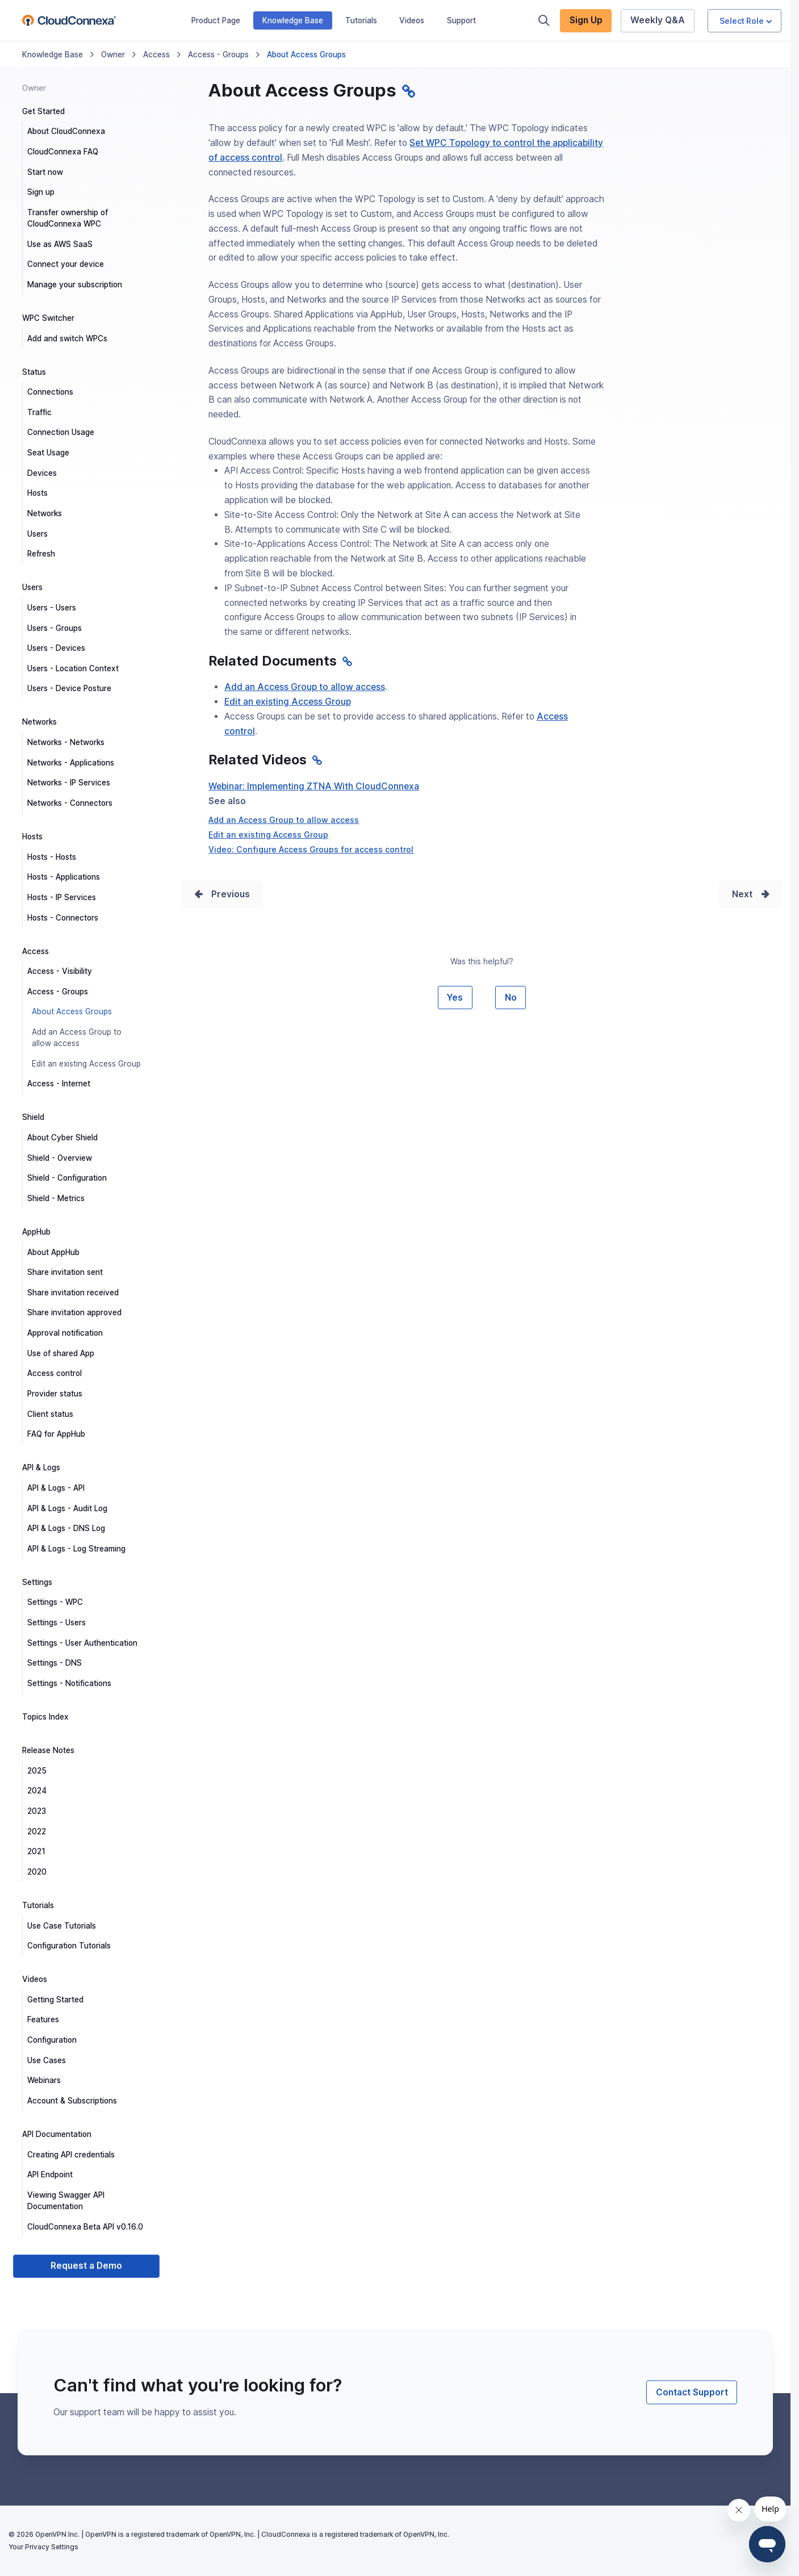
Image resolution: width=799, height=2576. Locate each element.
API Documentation (56, 2134)
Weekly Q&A (657, 20)
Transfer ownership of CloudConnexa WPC (67, 218)
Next (742, 894)
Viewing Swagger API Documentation (65, 2200)
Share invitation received (73, 1292)
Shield (33, 1117)
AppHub (36, 1231)
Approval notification (65, 1332)
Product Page (215, 20)
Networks (44, 513)
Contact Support (692, 2392)
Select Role (745, 21)
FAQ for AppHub (56, 1433)
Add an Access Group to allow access (77, 1037)
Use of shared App (60, 1353)
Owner (113, 54)
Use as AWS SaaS (60, 244)
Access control (54, 1373)
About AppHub (53, 1252)
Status (34, 372)
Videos (411, 20)
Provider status (54, 1393)
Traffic (39, 412)
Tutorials (361, 20)
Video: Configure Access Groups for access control (310, 849)
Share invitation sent (65, 1272)
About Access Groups (72, 1011)
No (511, 997)
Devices (42, 473)
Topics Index (45, 1716)
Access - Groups (218, 54)
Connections (50, 391)
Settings (37, 1582)
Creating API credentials (71, 2154)
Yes (455, 997)
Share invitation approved (74, 1312)
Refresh (41, 553)
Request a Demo (86, 2265)
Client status (50, 1414)
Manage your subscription (74, 284)
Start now (45, 172)
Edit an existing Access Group (86, 1063)
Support (461, 20)
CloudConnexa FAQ (62, 151)
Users (37, 533)
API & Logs (41, 1467)
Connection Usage (60, 432)
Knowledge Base (292, 20)
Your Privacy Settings (43, 2547)
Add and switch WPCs (67, 338)
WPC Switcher (48, 318)
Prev (221, 894)
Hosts (37, 492)
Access (156, 54)
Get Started (43, 111)
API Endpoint (50, 2174)
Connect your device (65, 264)
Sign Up (586, 20)
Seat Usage (48, 452)
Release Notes (48, 1750)
